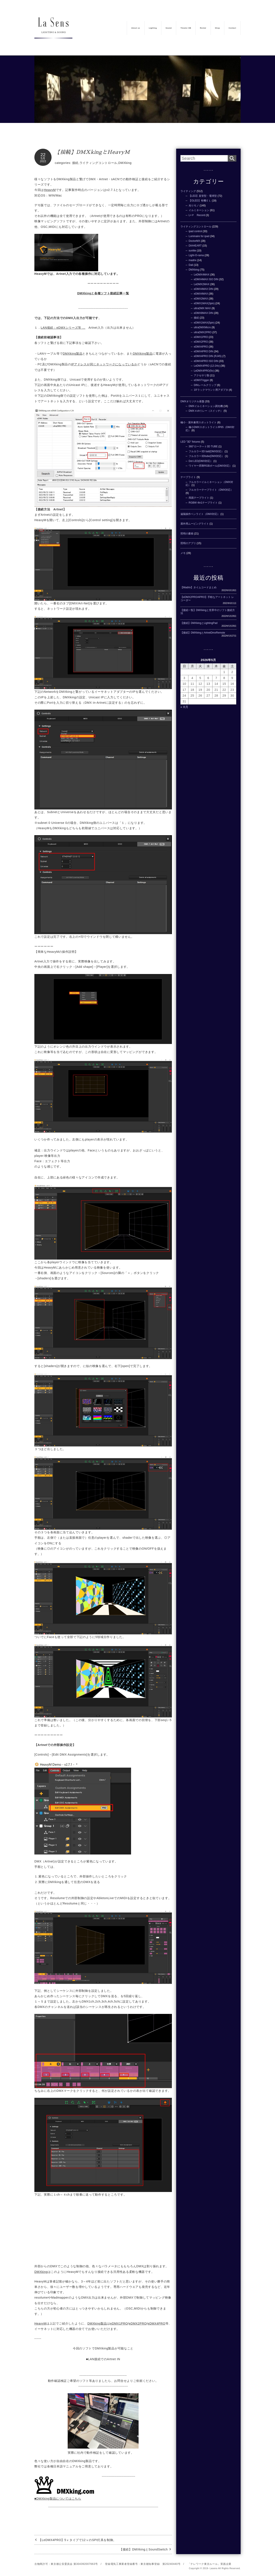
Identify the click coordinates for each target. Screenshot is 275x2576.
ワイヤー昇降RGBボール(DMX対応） (210, 465)
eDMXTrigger (201, 380)
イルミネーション (199, 210)
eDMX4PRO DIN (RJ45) (208, 356)
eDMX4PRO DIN (203, 351)
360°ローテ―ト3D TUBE (203, 446)
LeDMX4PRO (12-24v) (207, 365)
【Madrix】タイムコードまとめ (198, 587)
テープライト (188, 477)
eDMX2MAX (201, 298)
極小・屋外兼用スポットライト (198, 422)
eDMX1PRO (119, 2323)
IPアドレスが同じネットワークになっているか (104, 364)
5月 (43, 158)
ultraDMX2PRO (203, 332)
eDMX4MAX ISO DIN (206, 279)
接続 (75, 163)
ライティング (188, 191)
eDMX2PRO (138, 2323)
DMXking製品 (72, 353)
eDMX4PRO (156, 2323)
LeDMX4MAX (201, 274)
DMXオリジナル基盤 (192, 401)
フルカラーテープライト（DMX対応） (211, 489)
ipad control (195, 231)
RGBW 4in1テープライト (203, 502)
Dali (191, 264)
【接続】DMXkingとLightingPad (198, 623)
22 (42, 154)
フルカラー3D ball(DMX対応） (206, 451)
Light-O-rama (196, 255)
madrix (192, 260)
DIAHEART (195, 245)
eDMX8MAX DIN (203, 313)
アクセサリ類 (201, 375)
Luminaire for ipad (199, 236)
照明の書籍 (186, 533)
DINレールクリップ (205, 385)
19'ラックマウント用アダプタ (211, 389)
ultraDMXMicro (202, 327)
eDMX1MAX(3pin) (204, 303)
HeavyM (50, 190)
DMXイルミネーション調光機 (206, 406)
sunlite (192, 250)
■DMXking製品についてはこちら (57, 2498)
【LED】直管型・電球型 (203, 195)
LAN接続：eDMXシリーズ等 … (63, 327)
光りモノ (194, 205)
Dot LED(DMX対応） (201, 461)
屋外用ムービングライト (194, 523)
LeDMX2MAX (201, 284)
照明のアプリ (188, 543)
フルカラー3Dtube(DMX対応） (206, 456)
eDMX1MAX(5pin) (204, 322)
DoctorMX (194, 240)
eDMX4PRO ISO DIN (206, 361)
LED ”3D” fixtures (190, 441)
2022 (43, 161)
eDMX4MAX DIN (203, 288)
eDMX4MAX (201, 293)
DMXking (125, 163)
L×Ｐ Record (197, 215)
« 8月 (184, 707)
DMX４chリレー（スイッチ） (206, 410)
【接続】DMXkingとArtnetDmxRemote (202, 632)
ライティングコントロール (98, 163)
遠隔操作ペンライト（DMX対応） (200, 514)
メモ (183, 553)
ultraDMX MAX (202, 308)
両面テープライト (199, 497)
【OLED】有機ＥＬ (200, 200)
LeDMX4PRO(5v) (204, 370)
